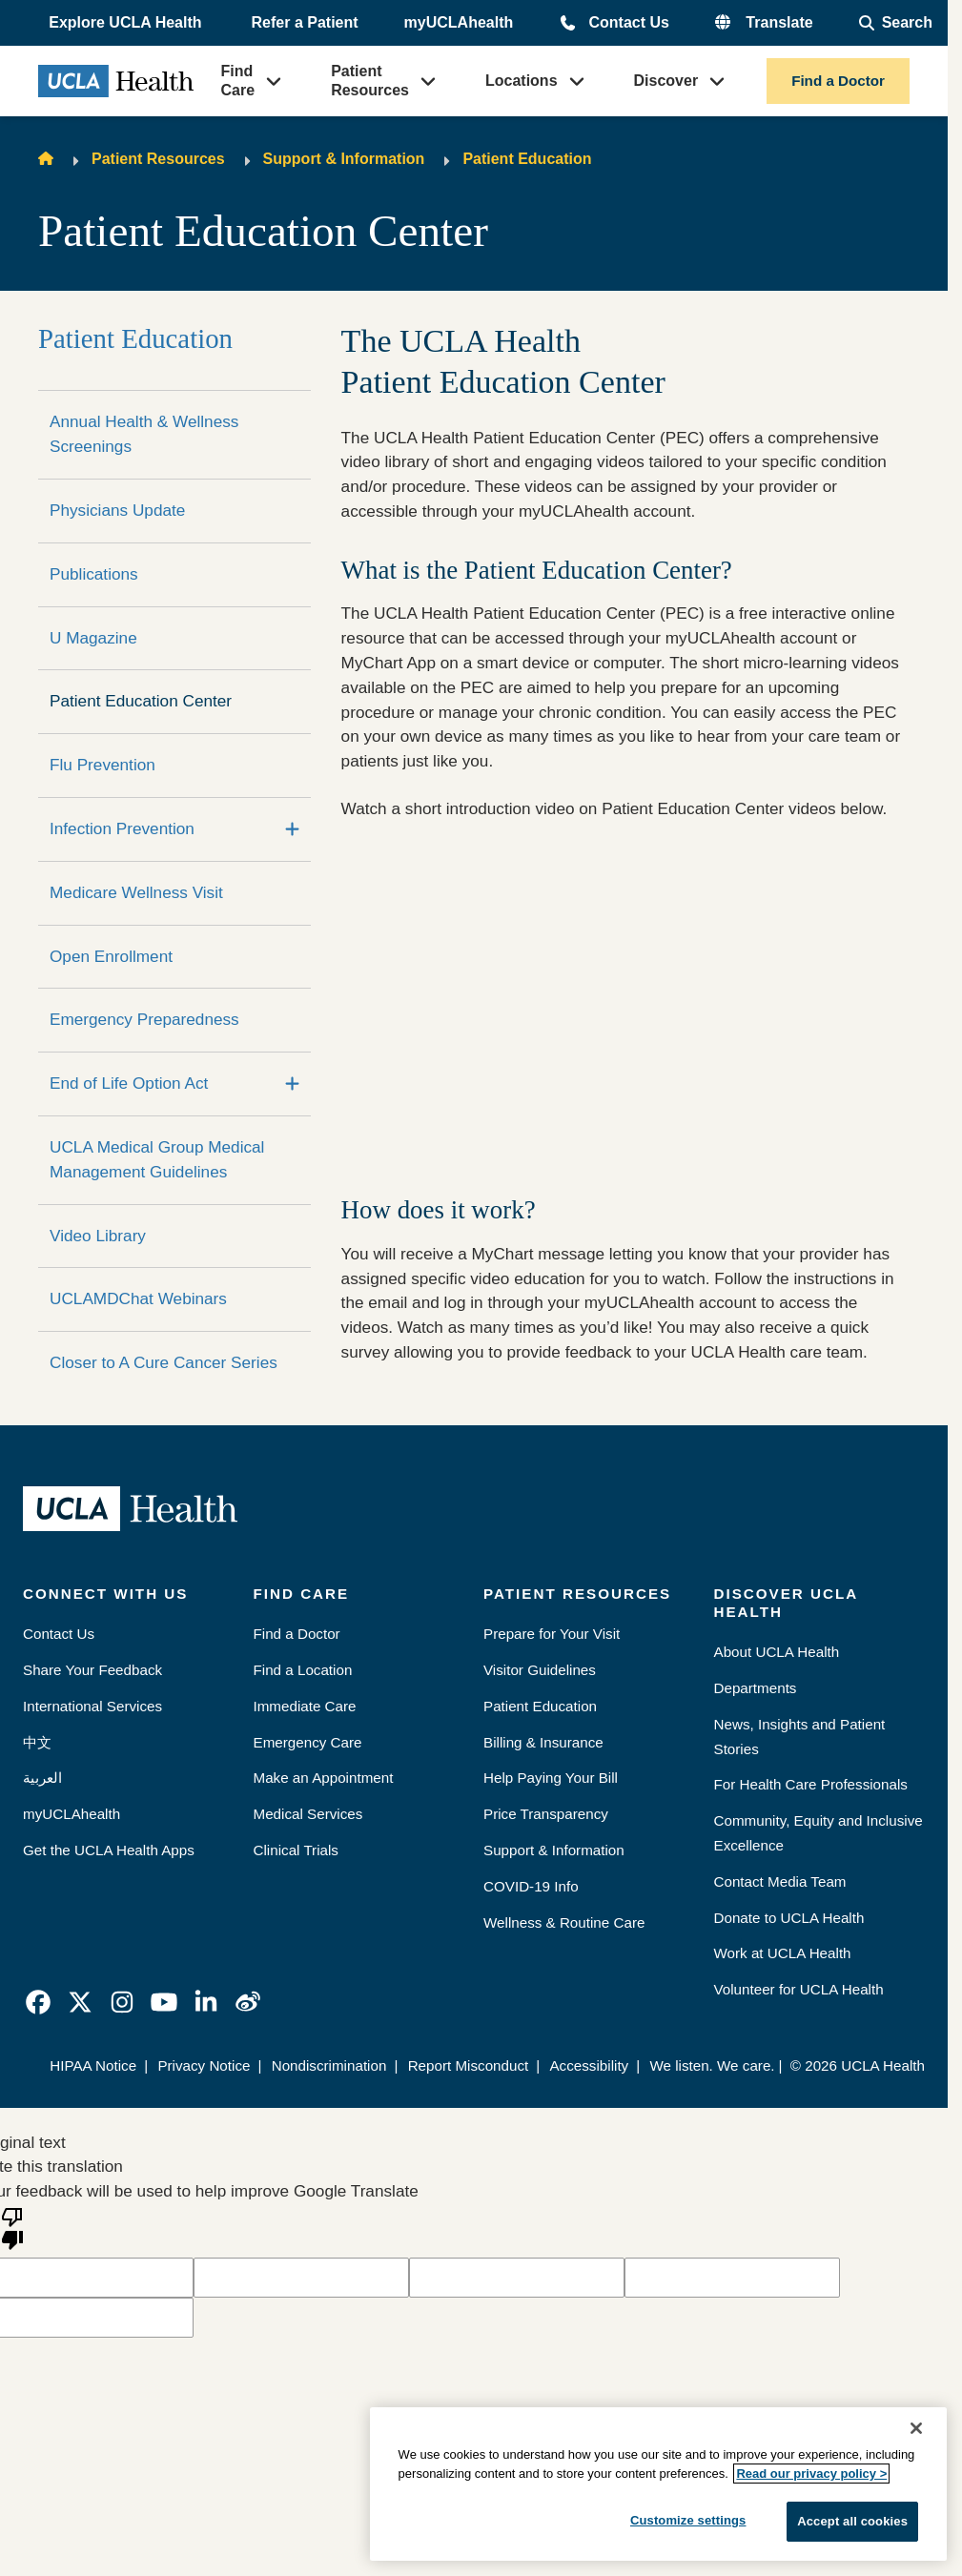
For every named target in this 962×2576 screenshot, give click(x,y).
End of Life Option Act (129, 1083)
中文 (37, 1742)
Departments (755, 1688)
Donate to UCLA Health (789, 1918)
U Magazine (93, 637)
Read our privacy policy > (811, 2473)
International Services (92, 1706)
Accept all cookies (852, 2521)
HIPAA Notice (93, 2065)
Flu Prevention (102, 764)
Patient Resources (370, 80)
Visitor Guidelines (539, 1670)
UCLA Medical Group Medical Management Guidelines (157, 1159)
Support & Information (344, 159)
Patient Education (526, 159)
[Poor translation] (12, 2227)
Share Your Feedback (92, 1670)
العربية (42, 1777)
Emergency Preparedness (144, 1019)
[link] (38, 2002)
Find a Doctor (838, 80)
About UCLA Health (777, 1652)
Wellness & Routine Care (564, 1922)
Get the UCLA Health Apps (108, 1850)
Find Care (238, 80)
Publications (94, 573)
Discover (666, 80)
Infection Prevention (122, 828)
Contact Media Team (780, 1881)
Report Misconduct (468, 2065)
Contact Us (628, 22)
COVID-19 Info (531, 1886)
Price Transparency (545, 1814)
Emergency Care (308, 1742)
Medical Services (308, 1814)
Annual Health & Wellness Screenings (144, 434)
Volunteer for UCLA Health (799, 1989)
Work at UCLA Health (782, 1953)
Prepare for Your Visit (551, 1633)
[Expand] (292, 829)
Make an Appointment (324, 1777)
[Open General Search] (895, 23)
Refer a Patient (305, 22)
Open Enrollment (111, 956)
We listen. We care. (711, 2065)
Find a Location (303, 1670)
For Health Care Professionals (811, 1784)
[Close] (916, 2428)
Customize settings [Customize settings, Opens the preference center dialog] (688, 2520)
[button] (127, 22)
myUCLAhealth (459, 22)
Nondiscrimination (329, 2065)
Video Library (98, 1235)
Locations (521, 80)
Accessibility (588, 2065)
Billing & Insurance (543, 1742)
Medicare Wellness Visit (136, 892)
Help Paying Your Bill (550, 1777)
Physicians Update (117, 510)
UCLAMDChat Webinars (138, 1298)
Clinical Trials (296, 1850)
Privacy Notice (203, 2065)
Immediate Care (305, 1706)
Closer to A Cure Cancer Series (163, 1362)
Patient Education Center (141, 700)
